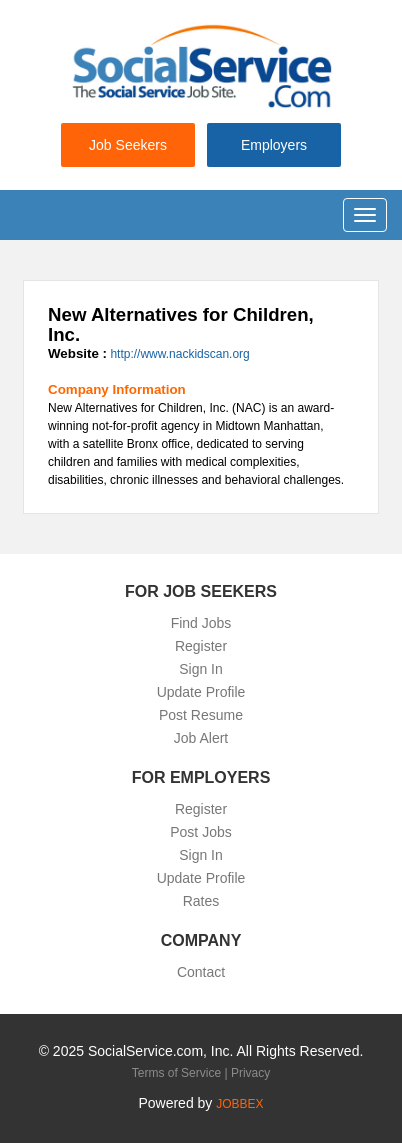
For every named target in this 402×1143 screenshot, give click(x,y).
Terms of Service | (181, 1073)
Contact (201, 972)
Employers (274, 145)
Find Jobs (201, 623)
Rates (201, 901)
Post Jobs (200, 832)
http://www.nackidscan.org (179, 354)
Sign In (201, 669)
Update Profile (201, 692)
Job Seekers (128, 145)
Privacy (250, 1073)
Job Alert (201, 738)
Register (201, 646)
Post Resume (201, 715)
